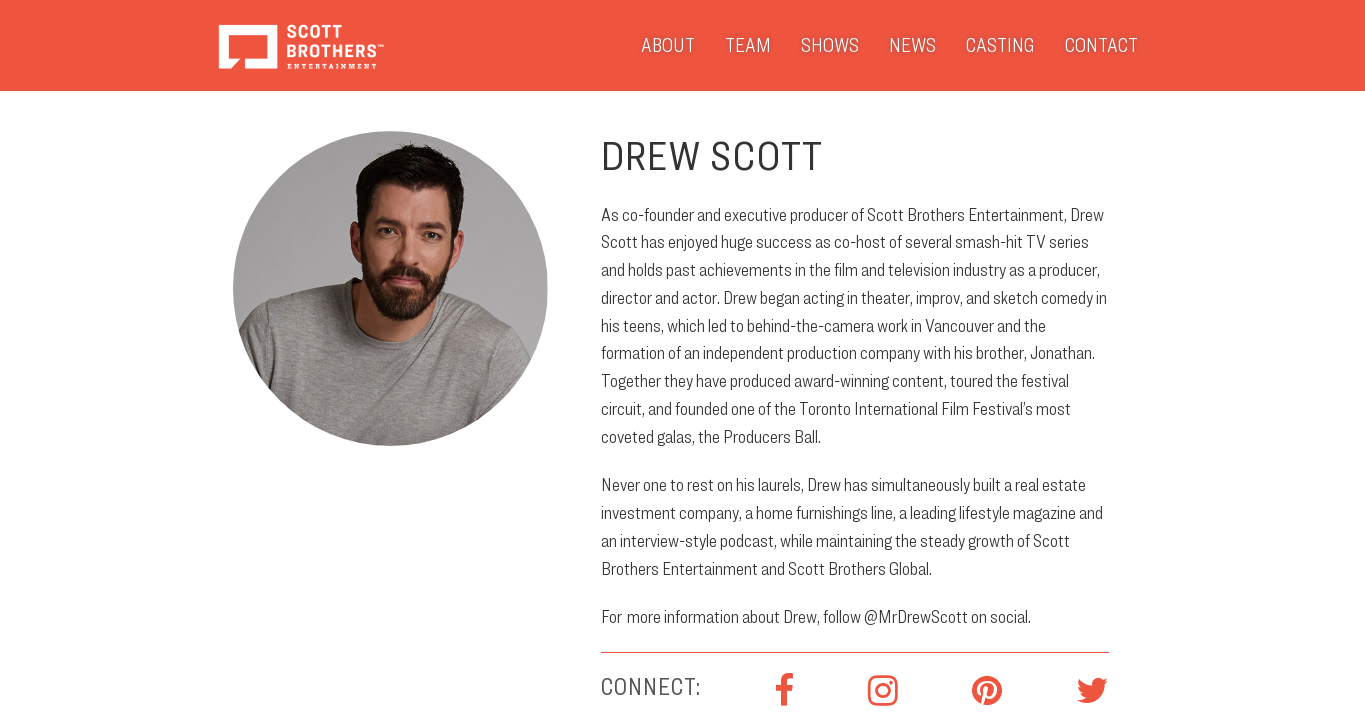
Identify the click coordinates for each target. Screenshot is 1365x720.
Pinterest (987, 690)
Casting (1000, 45)
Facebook (784, 690)
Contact (1101, 45)
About (668, 45)
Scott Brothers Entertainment (300, 45)
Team (748, 45)
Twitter (1092, 690)
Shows (830, 45)
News (912, 45)
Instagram (883, 690)
